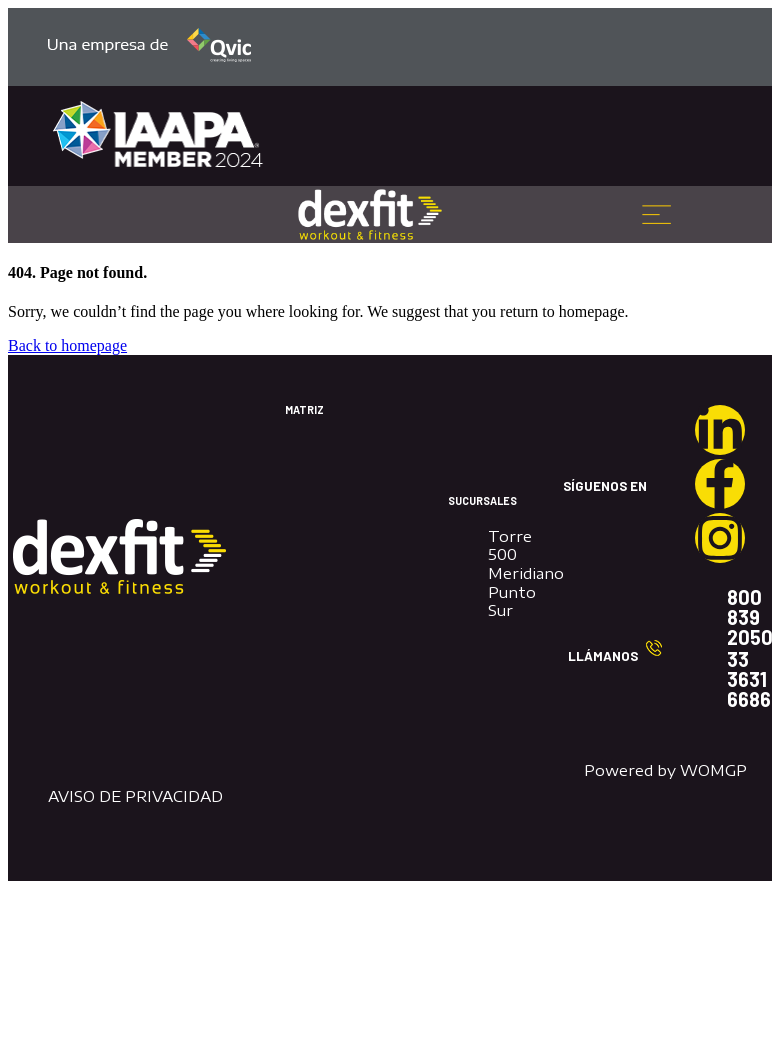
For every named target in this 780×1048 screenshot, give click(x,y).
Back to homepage (67, 345)
